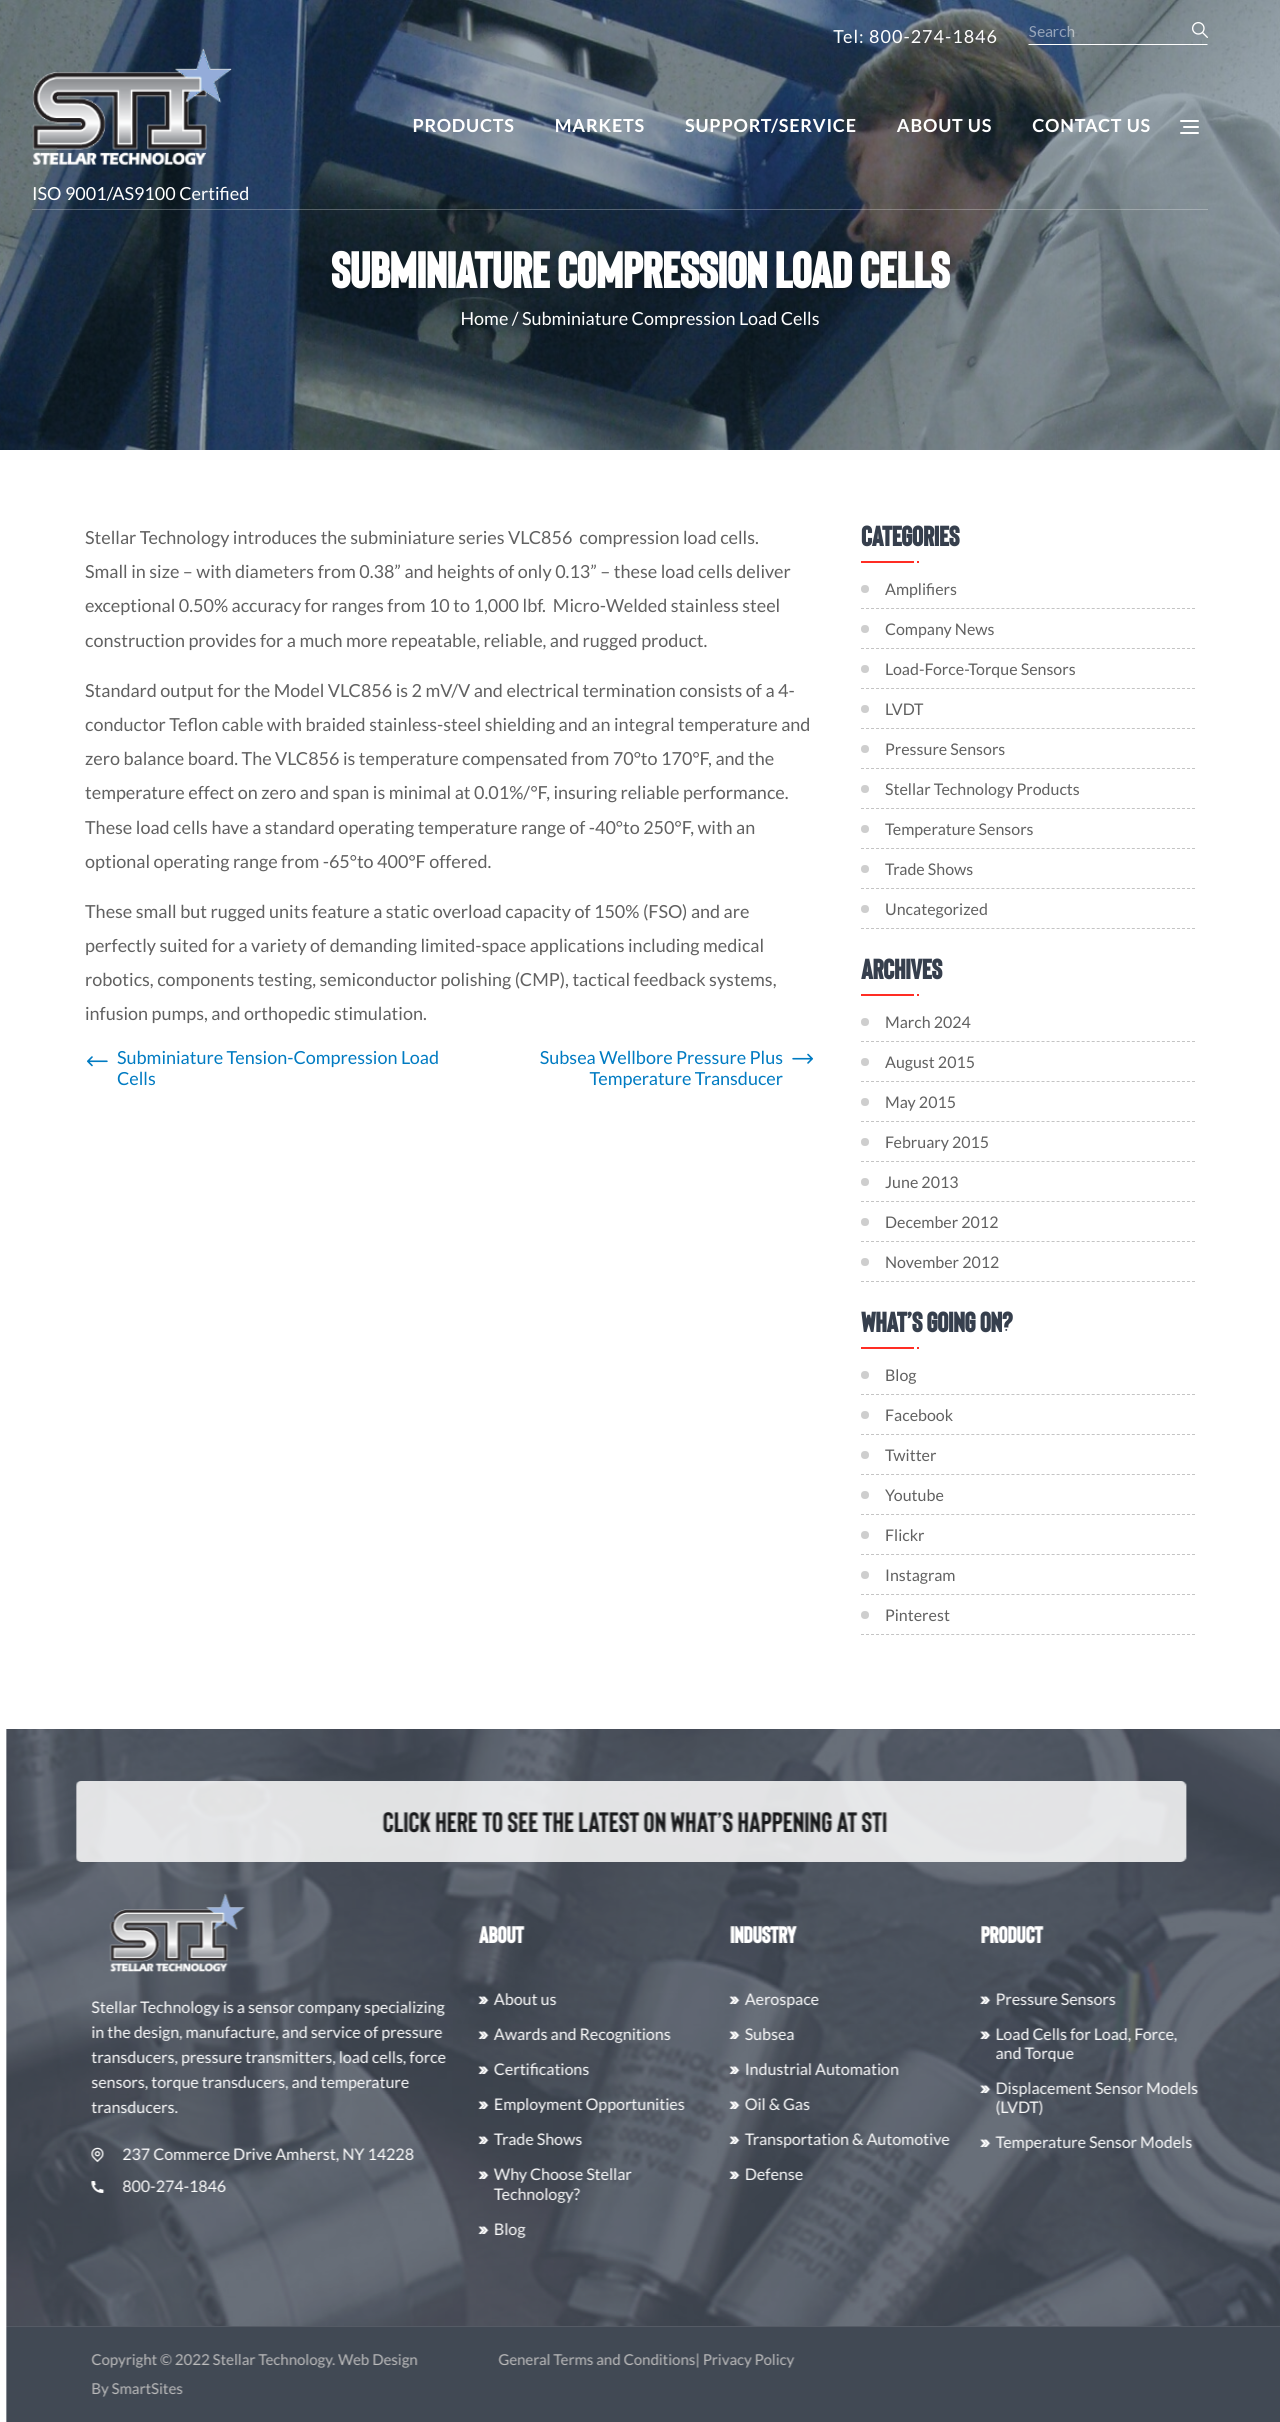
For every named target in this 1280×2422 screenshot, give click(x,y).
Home (485, 318)
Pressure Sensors (945, 749)
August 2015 (943, 1062)
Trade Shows (929, 869)
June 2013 (935, 1182)
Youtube (927, 1495)
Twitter (923, 1455)
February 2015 (950, 1142)
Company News (940, 629)
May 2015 (933, 1102)
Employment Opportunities (625, 2104)
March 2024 (941, 1022)
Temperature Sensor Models (1130, 2142)
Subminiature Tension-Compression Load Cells (278, 1068)
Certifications (577, 2069)
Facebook (932, 1415)
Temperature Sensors (959, 829)
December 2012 (954, 1222)
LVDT (904, 709)
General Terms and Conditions (632, 2360)
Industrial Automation (858, 2069)
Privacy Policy (785, 2360)
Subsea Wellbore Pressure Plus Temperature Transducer (661, 1068)
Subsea (806, 2034)
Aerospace (818, 1999)
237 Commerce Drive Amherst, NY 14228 (288, 2154)
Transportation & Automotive (883, 2139)
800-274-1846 (194, 2186)
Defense (810, 2174)
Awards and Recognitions (618, 2034)
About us (561, 1999)
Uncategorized (936, 909)
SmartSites (183, 2389)
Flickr (918, 1535)
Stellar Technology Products (982, 789)
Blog (914, 1375)
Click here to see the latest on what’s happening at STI (613, 1821)
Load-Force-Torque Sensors (980, 669)
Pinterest (930, 1615)
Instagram (933, 1575)
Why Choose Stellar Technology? (599, 2184)
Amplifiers (921, 589)
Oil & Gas (813, 2104)
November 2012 (955, 1262)
